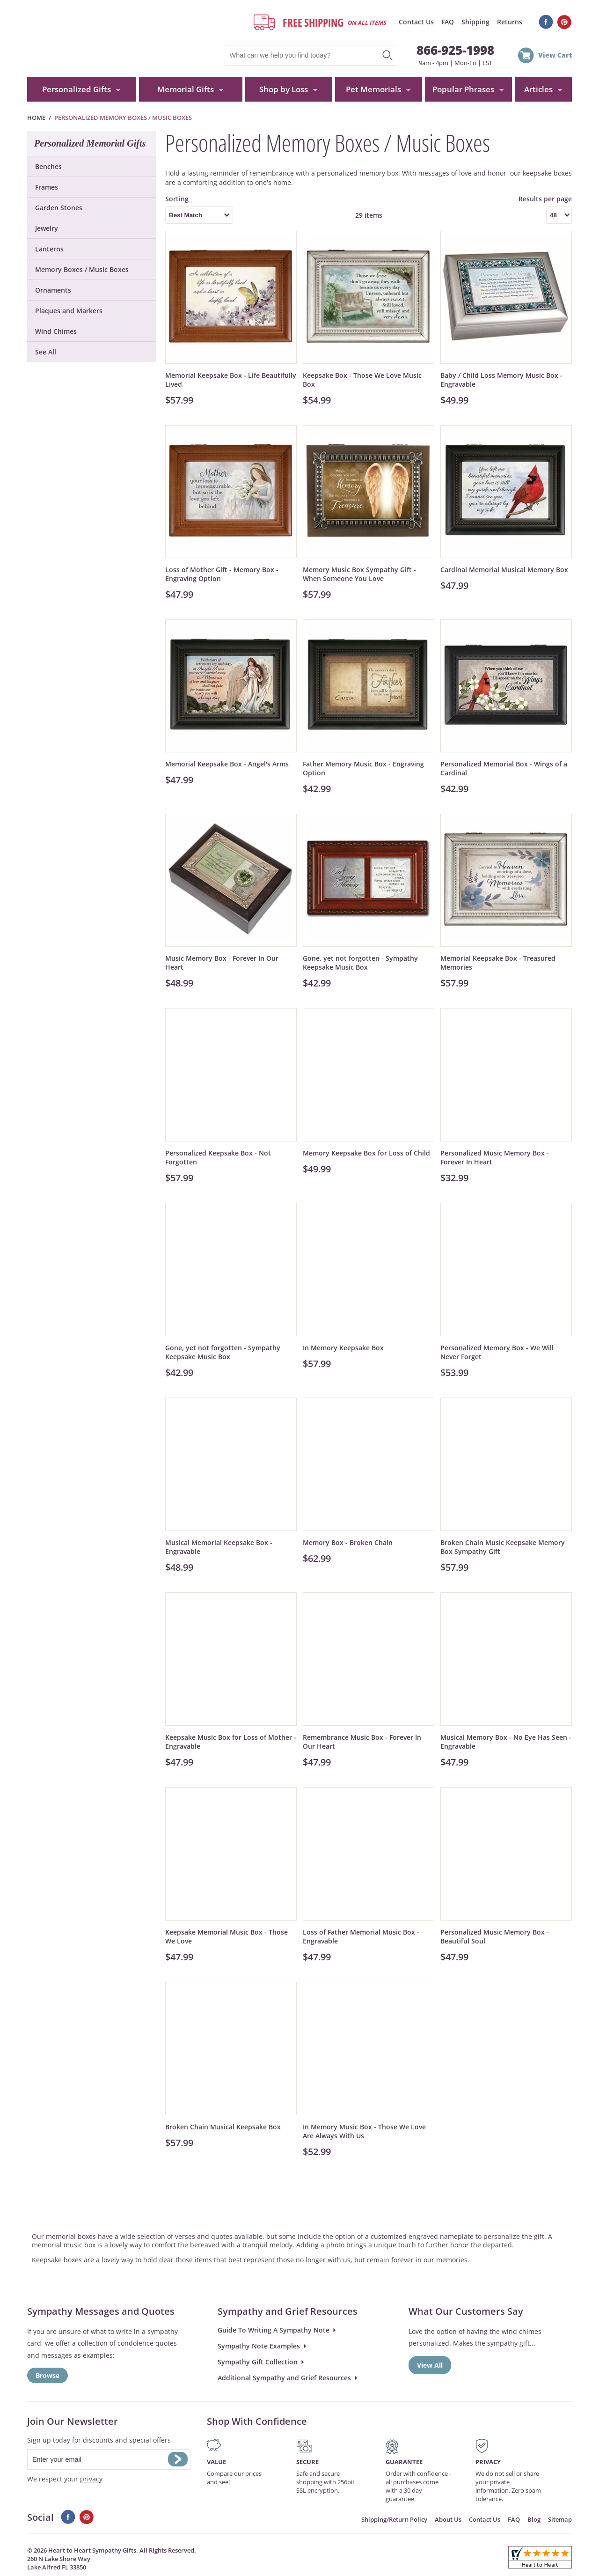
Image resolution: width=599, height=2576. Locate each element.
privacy (91, 2478)
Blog (534, 2519)
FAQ (447, 21)
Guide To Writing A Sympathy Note (273, 2330)
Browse (47, 2375)
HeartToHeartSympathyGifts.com (115, 38)
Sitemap (560, 2519)
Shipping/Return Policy (394, 2519)
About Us (448, 2519)
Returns (509, 21)
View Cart (555, 55)
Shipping (475, 21)
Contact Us (416, 21)
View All (430, 2365)
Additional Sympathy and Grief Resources (284, 2377)
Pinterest (564, 22)
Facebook (546, 22)
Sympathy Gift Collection (258, 2361)
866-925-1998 (455, 50)
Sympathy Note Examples (259, 2345)
